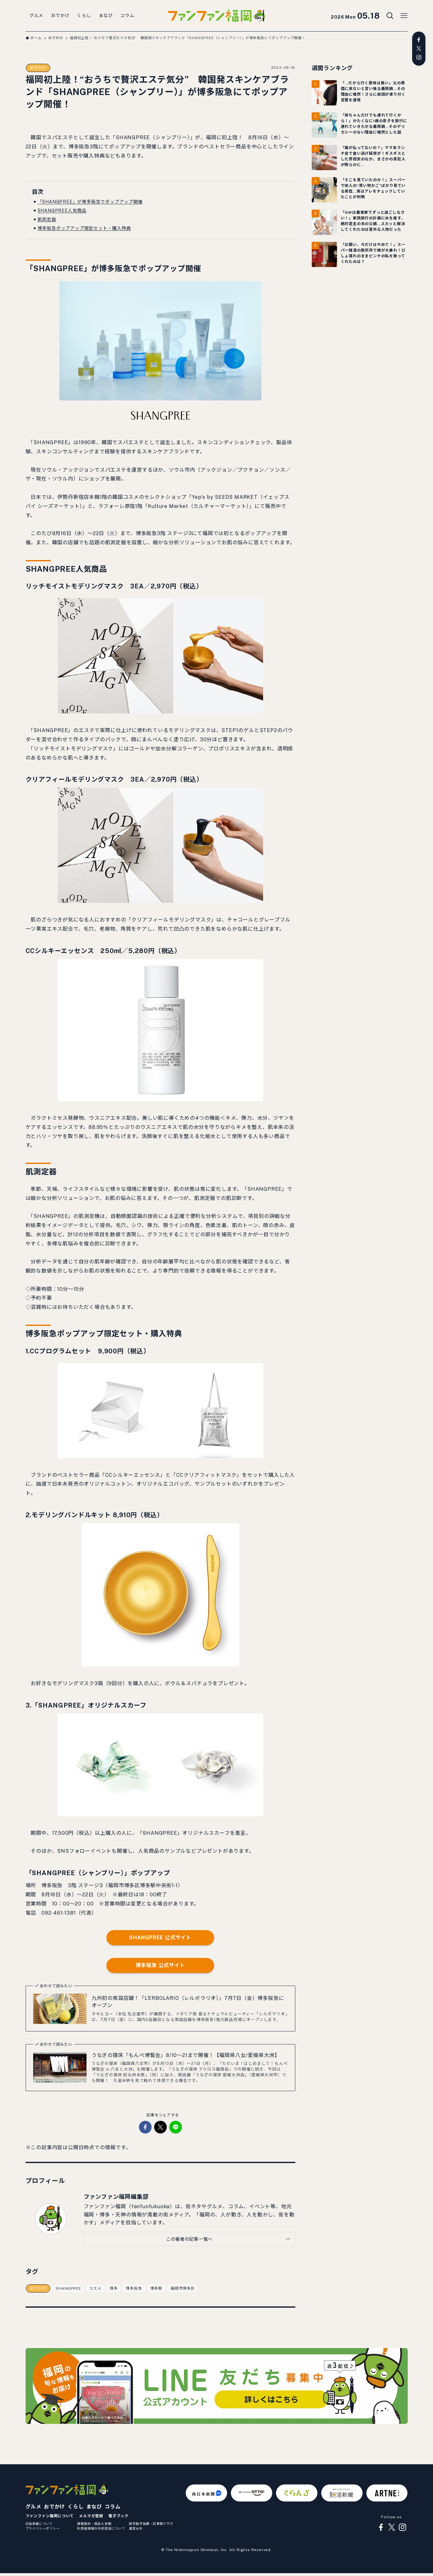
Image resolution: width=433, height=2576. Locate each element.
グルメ (33, 2507)
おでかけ (38, 68)
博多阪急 (134, 2288)
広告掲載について (39, 2523)
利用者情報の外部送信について (101, 2528)
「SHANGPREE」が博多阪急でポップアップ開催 (90, 201)
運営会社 (135, 2528)
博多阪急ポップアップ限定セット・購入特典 (84, 228)
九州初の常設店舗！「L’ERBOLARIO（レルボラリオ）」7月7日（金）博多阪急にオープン (188, 2001)
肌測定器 (47, 219)
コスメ (95, 2288)
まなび (94, 2507)
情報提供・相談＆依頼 (94, 2523)
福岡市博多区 (183, 2288)
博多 (114, 2288)
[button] (145, 2127)
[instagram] (419, 57)
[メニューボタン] (404, 16)
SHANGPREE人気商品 (62, 210)
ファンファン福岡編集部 (116, 2196)
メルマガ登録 (91, 2516)
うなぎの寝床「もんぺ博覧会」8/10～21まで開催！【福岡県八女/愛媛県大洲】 (186, 2055)
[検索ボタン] (390, 16)
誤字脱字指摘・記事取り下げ (151, 2523)
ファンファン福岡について (50, 2516)
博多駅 (156, 2288)
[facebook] (419, 40)
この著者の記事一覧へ (189, 2239)
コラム (112, 2507)
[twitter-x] (419, 48)
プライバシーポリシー (43, 2528)
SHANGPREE (68, 2288)
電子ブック (118, 2516)
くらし (75, 2507)
